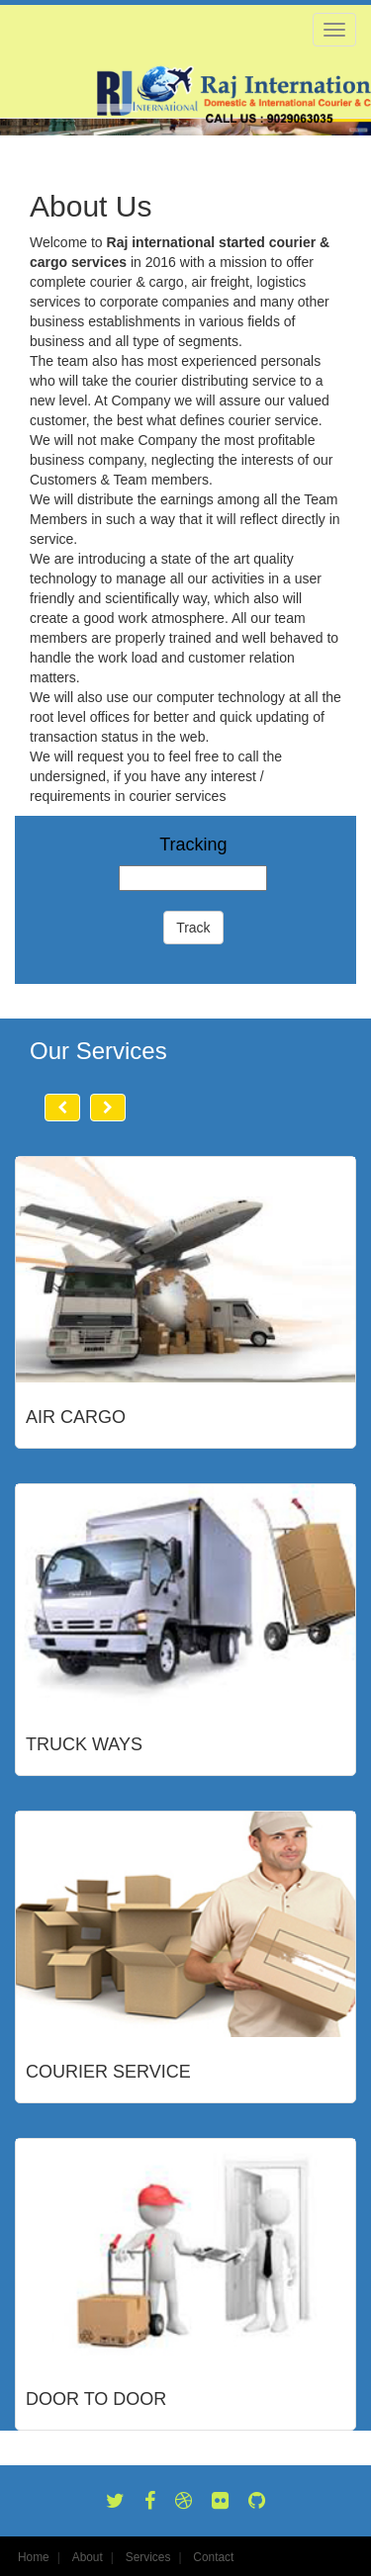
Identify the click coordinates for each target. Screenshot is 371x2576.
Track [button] (193, 927)
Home (33, 2557)
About (87, 2557)
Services (148, 2557)
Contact (213, 2557)
